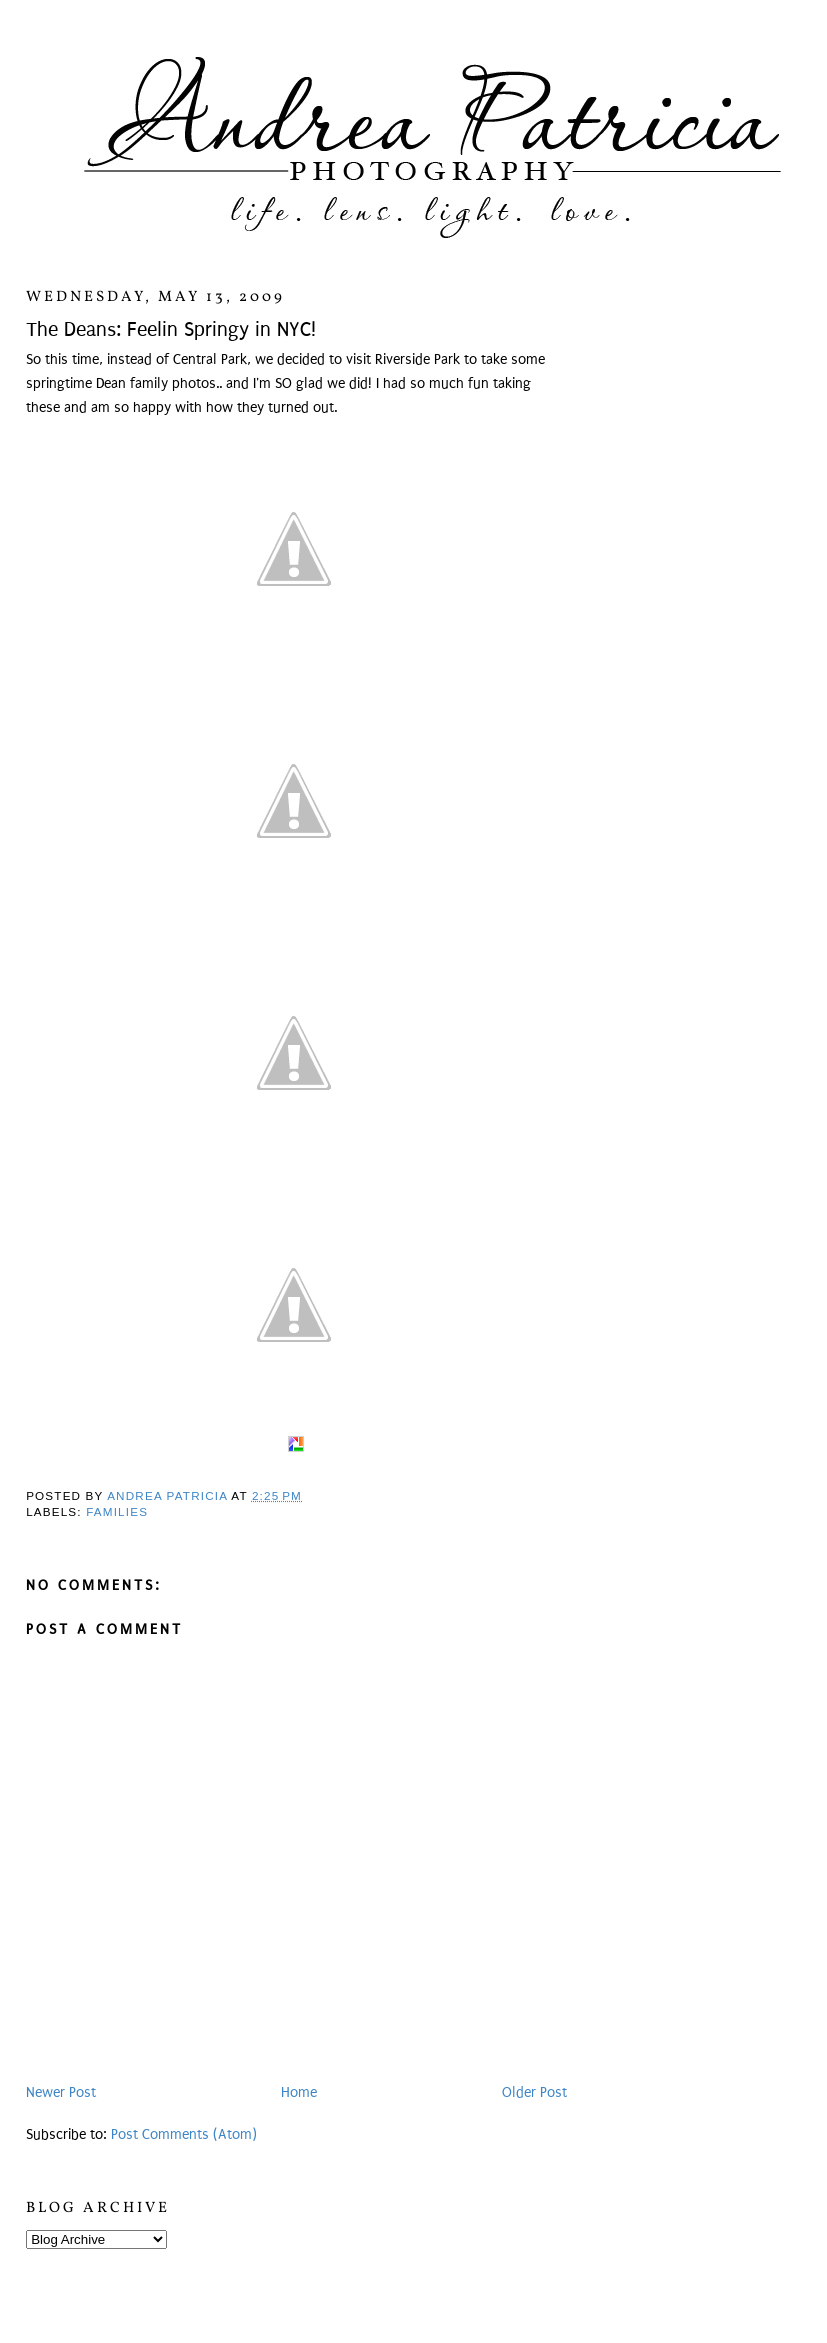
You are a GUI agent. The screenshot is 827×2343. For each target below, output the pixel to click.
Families (117, 1511)
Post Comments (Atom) (184, 2134)
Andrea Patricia (169, 1495)
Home (299, 2092)
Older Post (534, 2092)
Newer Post (61, 2092)
